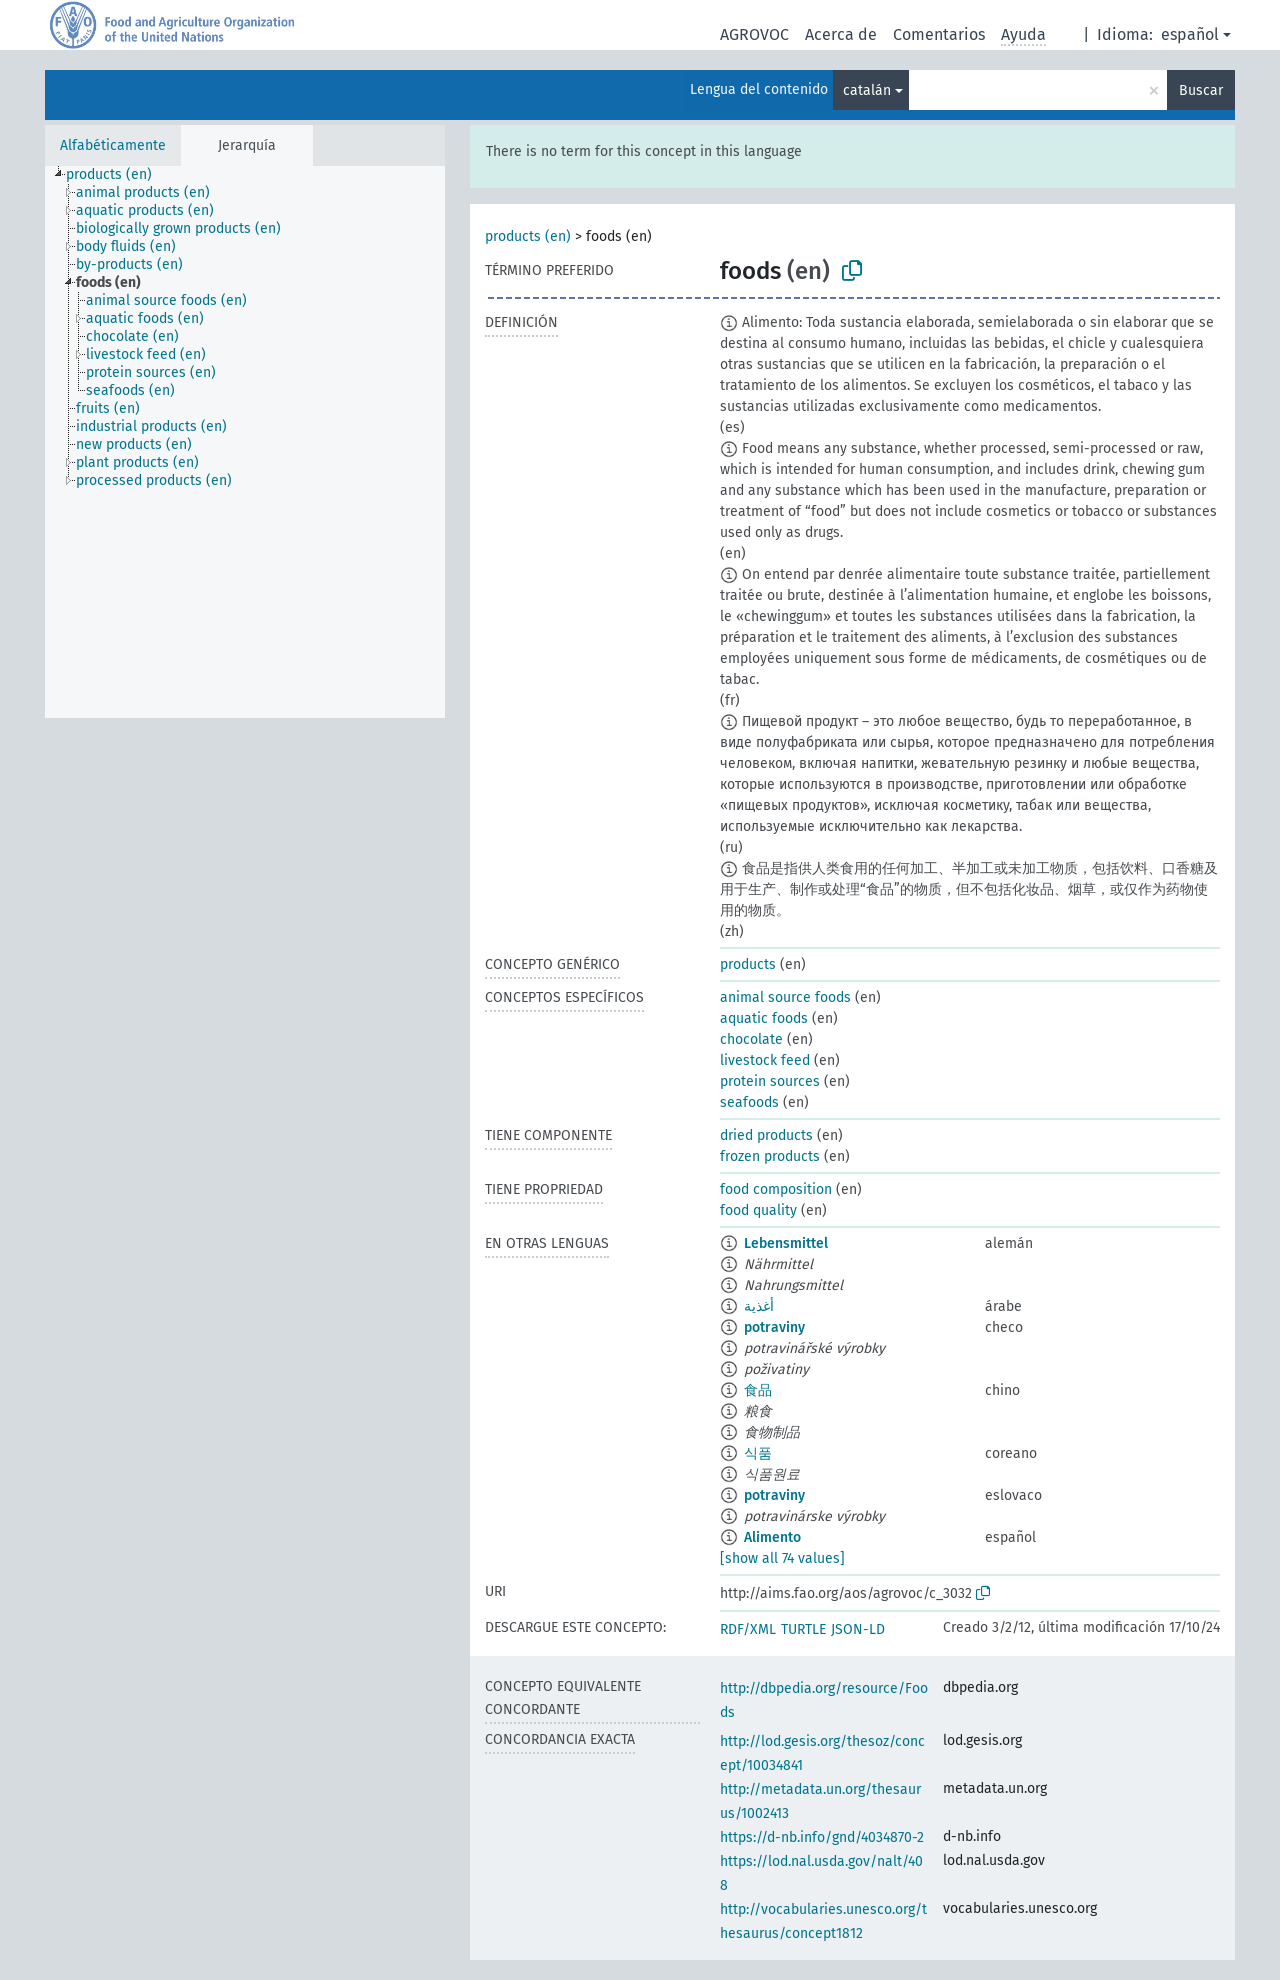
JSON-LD (858, 1629)
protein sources (770, 1081)
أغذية (759, 1306)
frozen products (770, 1156)
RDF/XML (748, 1629)
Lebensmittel (786, 1243)
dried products (766, 1135)
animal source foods (785, 997)
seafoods (749, 1102)
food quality (758, 1210)
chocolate (751, 1039)
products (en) (528, 236)
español (1190, 34)
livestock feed (765, 1060)
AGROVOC (754, 34)
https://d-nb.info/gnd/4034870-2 (822, 1837)
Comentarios (939, 34)
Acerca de (841, 34)
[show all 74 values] (782, 1558)
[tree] (245, 442)
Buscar (1201, 90)
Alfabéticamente (113, 145)
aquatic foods (764, 1018)
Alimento (772, 1537)
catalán (867, 90)
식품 (758, 1453)
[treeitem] (117, 175)
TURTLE (803, 1629)
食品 (758, 1390)
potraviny (774, 1327)
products (748, 964)
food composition (776, 1189)
